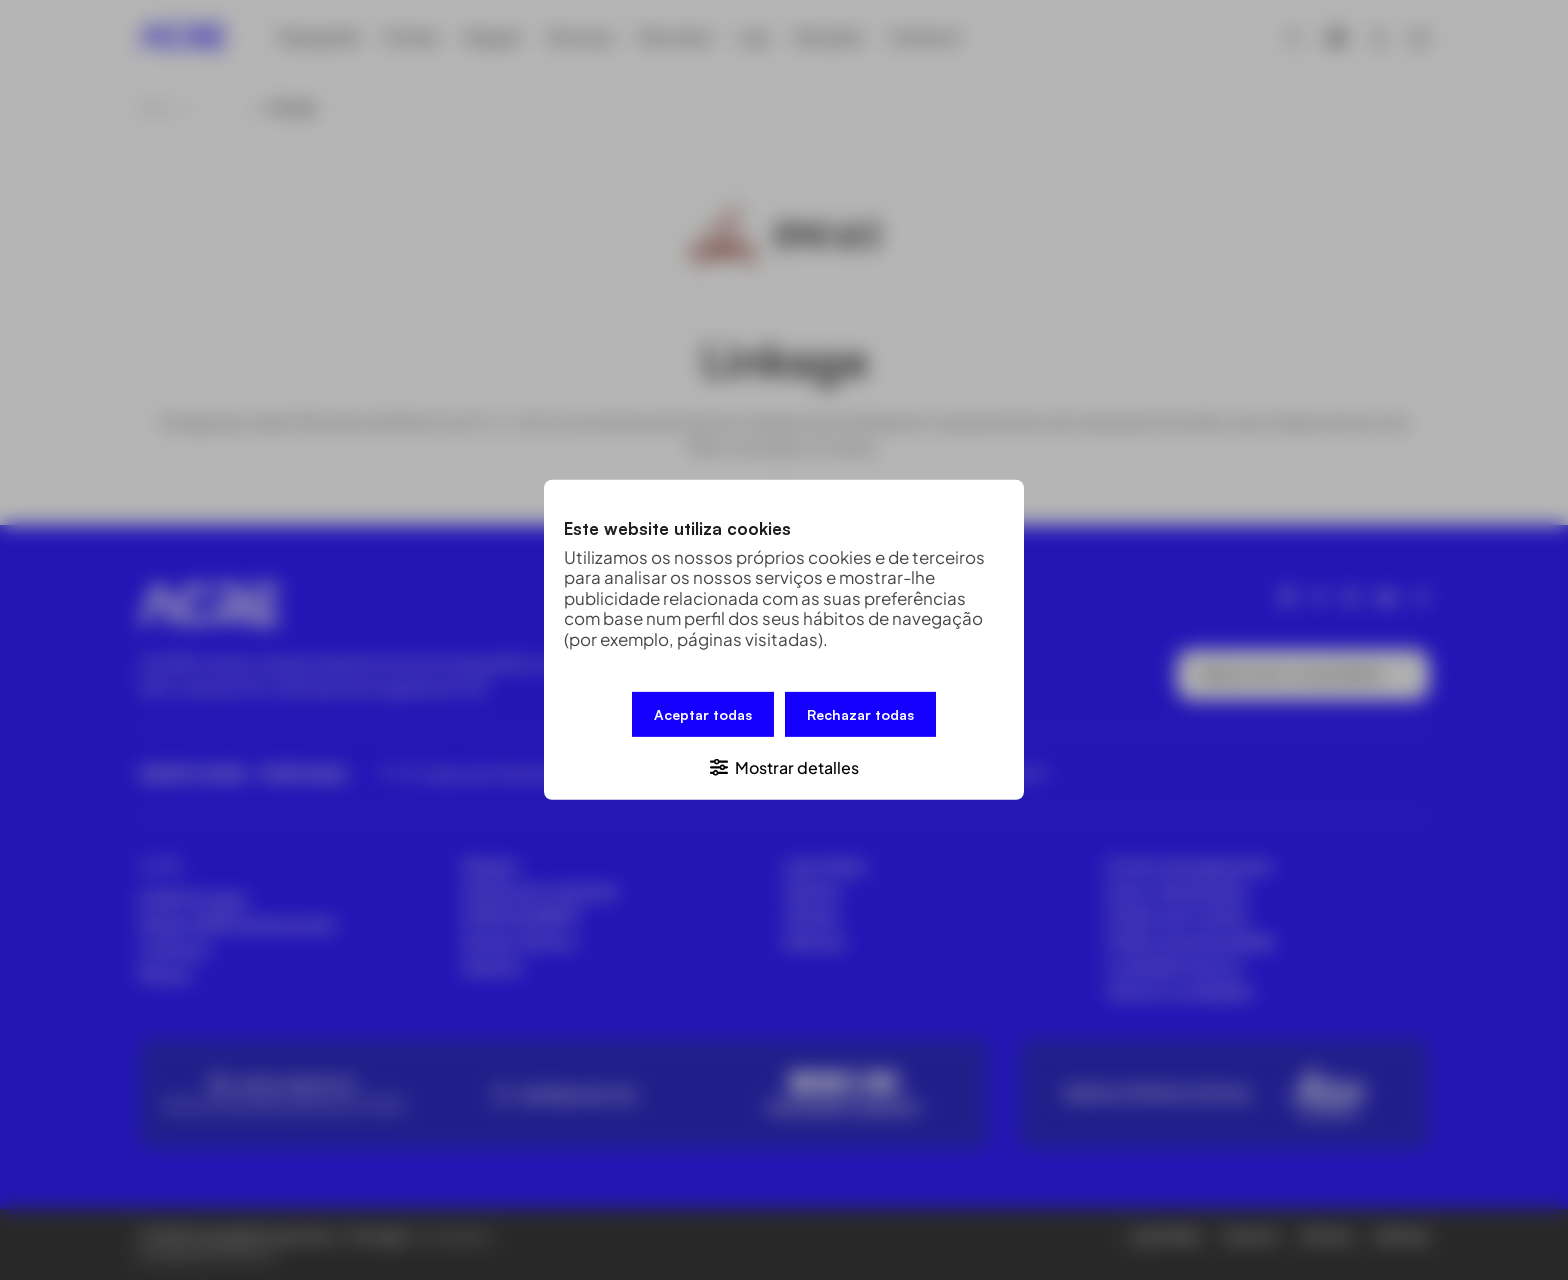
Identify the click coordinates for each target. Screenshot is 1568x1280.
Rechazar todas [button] (860, 714)
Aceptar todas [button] (703, 714)
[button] (784, 766)
